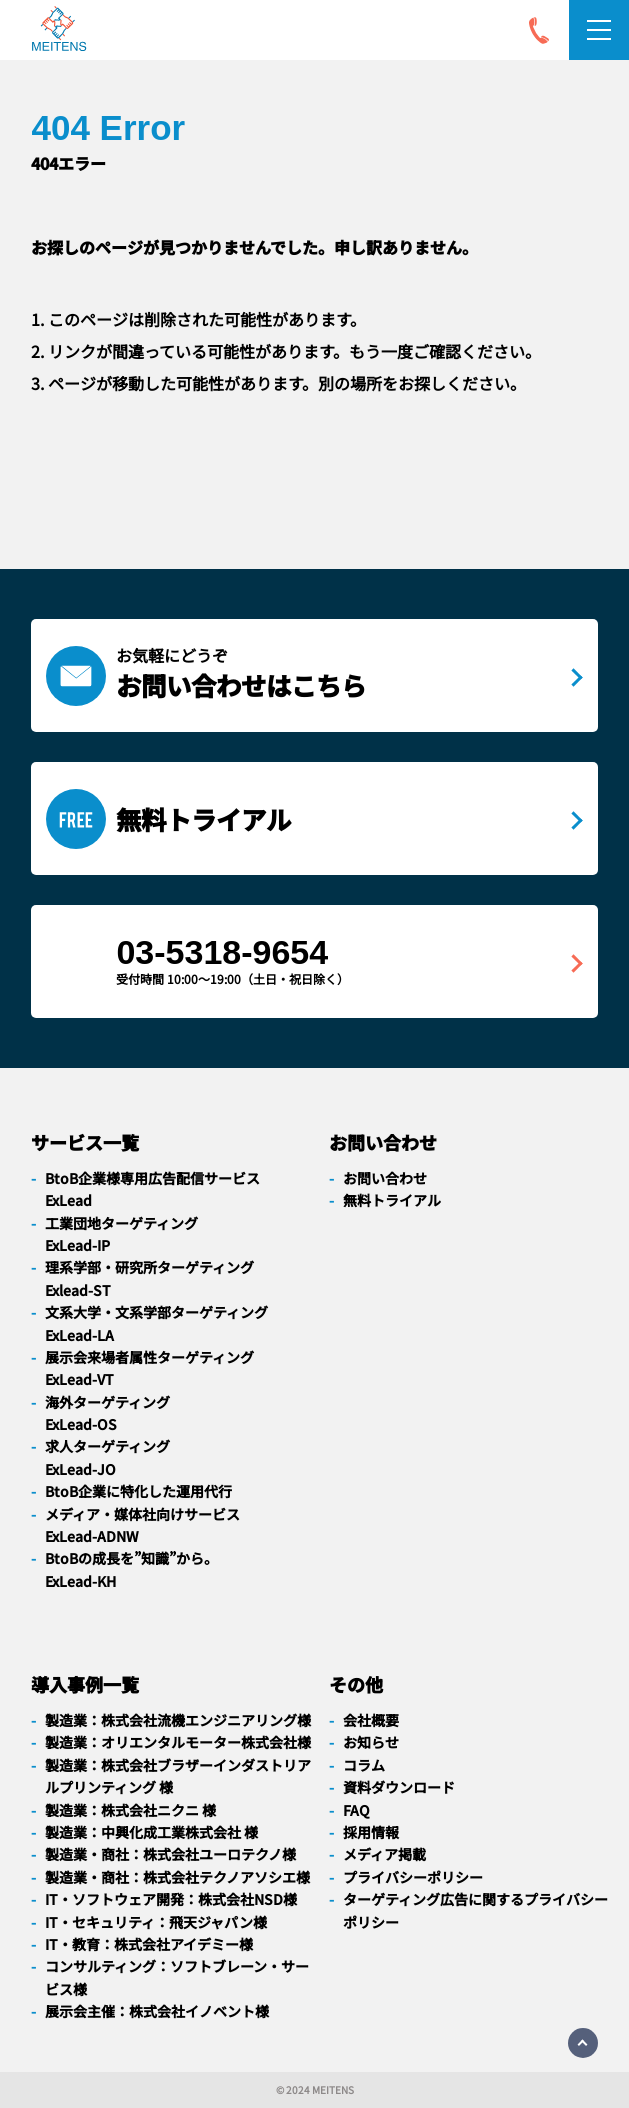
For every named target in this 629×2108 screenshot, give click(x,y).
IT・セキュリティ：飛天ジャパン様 (156, 1922)
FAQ (356, 1810)
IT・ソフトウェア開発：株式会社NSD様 (171, 1899)
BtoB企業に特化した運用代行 (138, 1491)
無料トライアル (392, 1200)
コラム (364, 1765)
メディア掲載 (384, 1854)
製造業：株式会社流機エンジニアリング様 (178, 1720)
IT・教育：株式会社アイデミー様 (149, 1944)
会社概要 (371, 1720)
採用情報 (371, 1832)
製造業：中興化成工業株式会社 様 (151, 1832)
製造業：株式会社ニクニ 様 (130, 1810)
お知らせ (371, 1742)
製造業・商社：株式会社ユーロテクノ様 (170, 1854)
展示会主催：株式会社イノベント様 (157, 2011)
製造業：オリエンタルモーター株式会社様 (178, 1742)
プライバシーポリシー (413, 1877)
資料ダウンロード (399, 1787)
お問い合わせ (385, 1178)
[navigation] (59, 32)
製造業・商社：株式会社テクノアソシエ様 (177, 1877)
